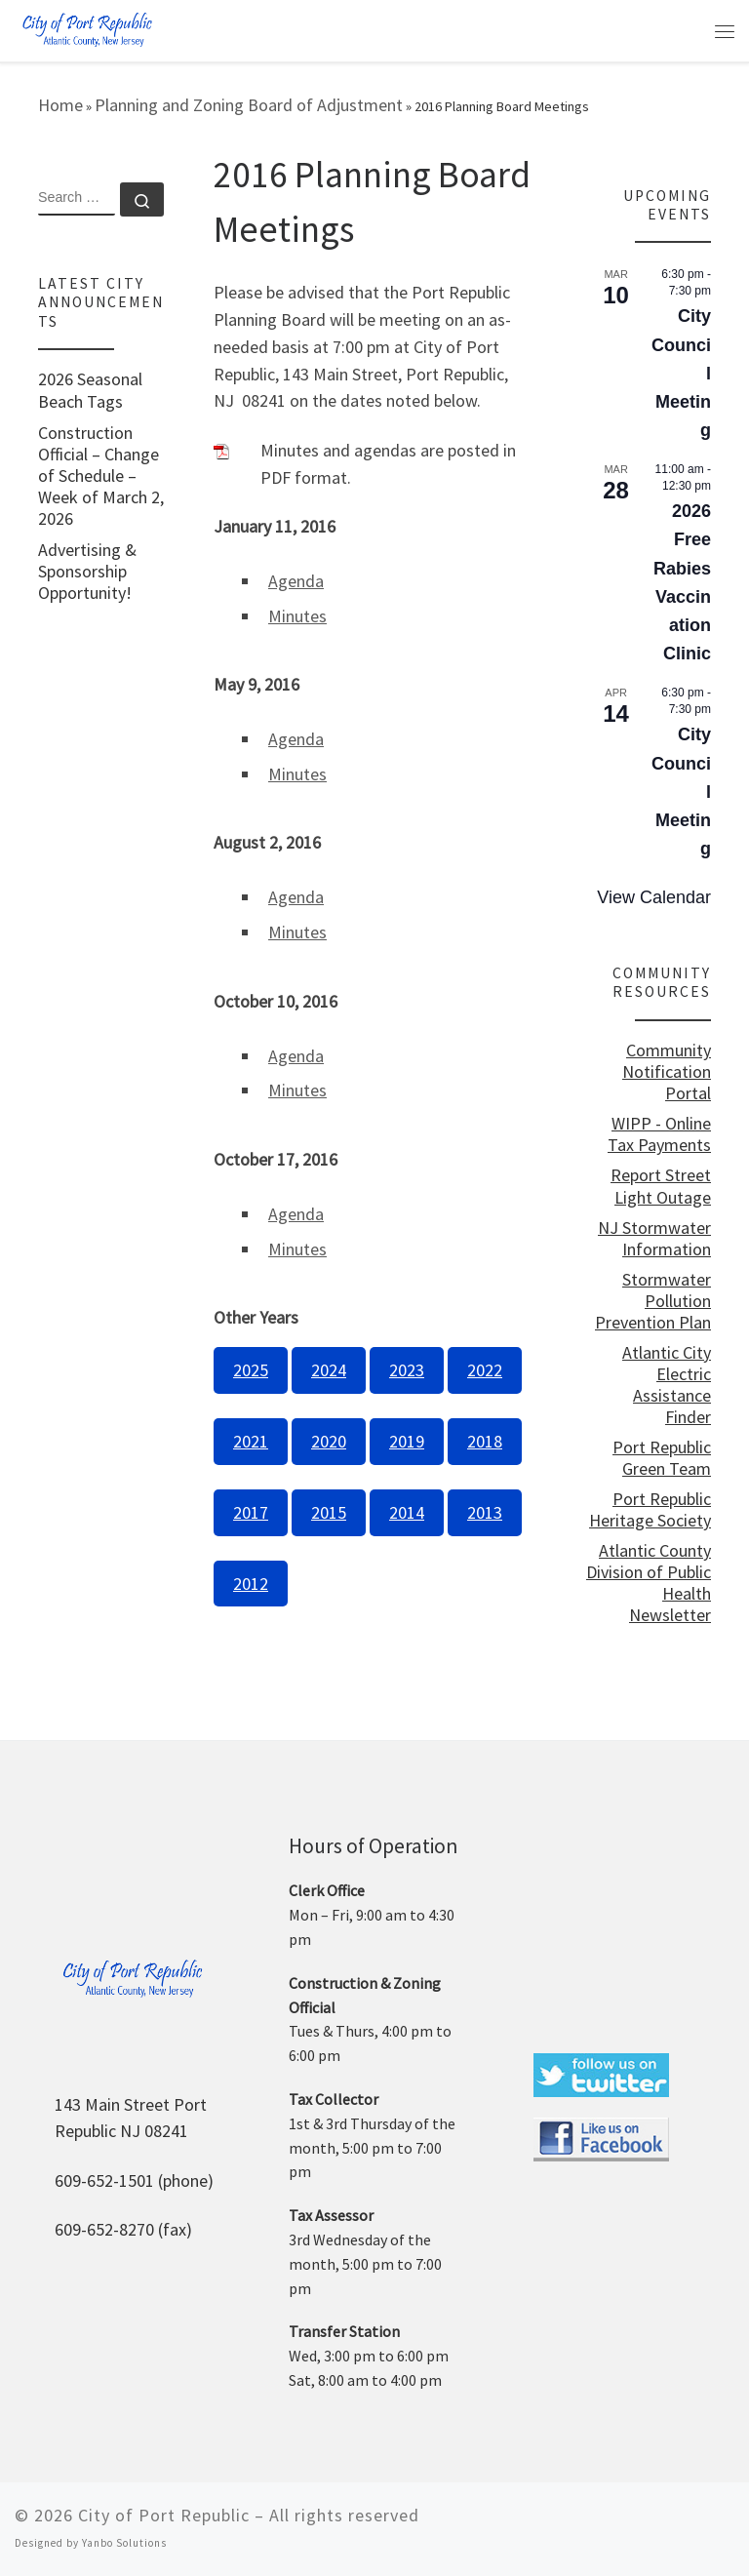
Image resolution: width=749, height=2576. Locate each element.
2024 (328, 1370)
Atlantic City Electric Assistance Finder (666, 1385)
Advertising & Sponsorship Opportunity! (87, 571)
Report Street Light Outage (661, 1186)
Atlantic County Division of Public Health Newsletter (648, 1583)
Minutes (297, 616)
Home (60, 105)
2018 (484, 1441)
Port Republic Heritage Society (650, 1509)
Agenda (296, 581)
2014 (406, 1512)
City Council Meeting (681, 373)
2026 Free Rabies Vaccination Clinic (682, 582)
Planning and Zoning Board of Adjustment (249, 105)
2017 (250, 1512)
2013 (484, 1512)
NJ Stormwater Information (654, 1238)
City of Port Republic (164, 2515)
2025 (250, 1370)
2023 (406, 1370)
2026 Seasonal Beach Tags (90, 390)
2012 (250, 1583)
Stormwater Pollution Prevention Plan (653, 1301)
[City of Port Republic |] (87, 29)
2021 (250, 1441)
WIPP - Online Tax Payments (659, 1134)
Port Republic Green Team (661, 1458)
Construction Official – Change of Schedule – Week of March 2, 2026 (101, 476)
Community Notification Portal (666, 1072)
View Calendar (654, 897)
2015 (328, 1512)
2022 (484, 1370)
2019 (406, 1441)
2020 (328, 1441)
